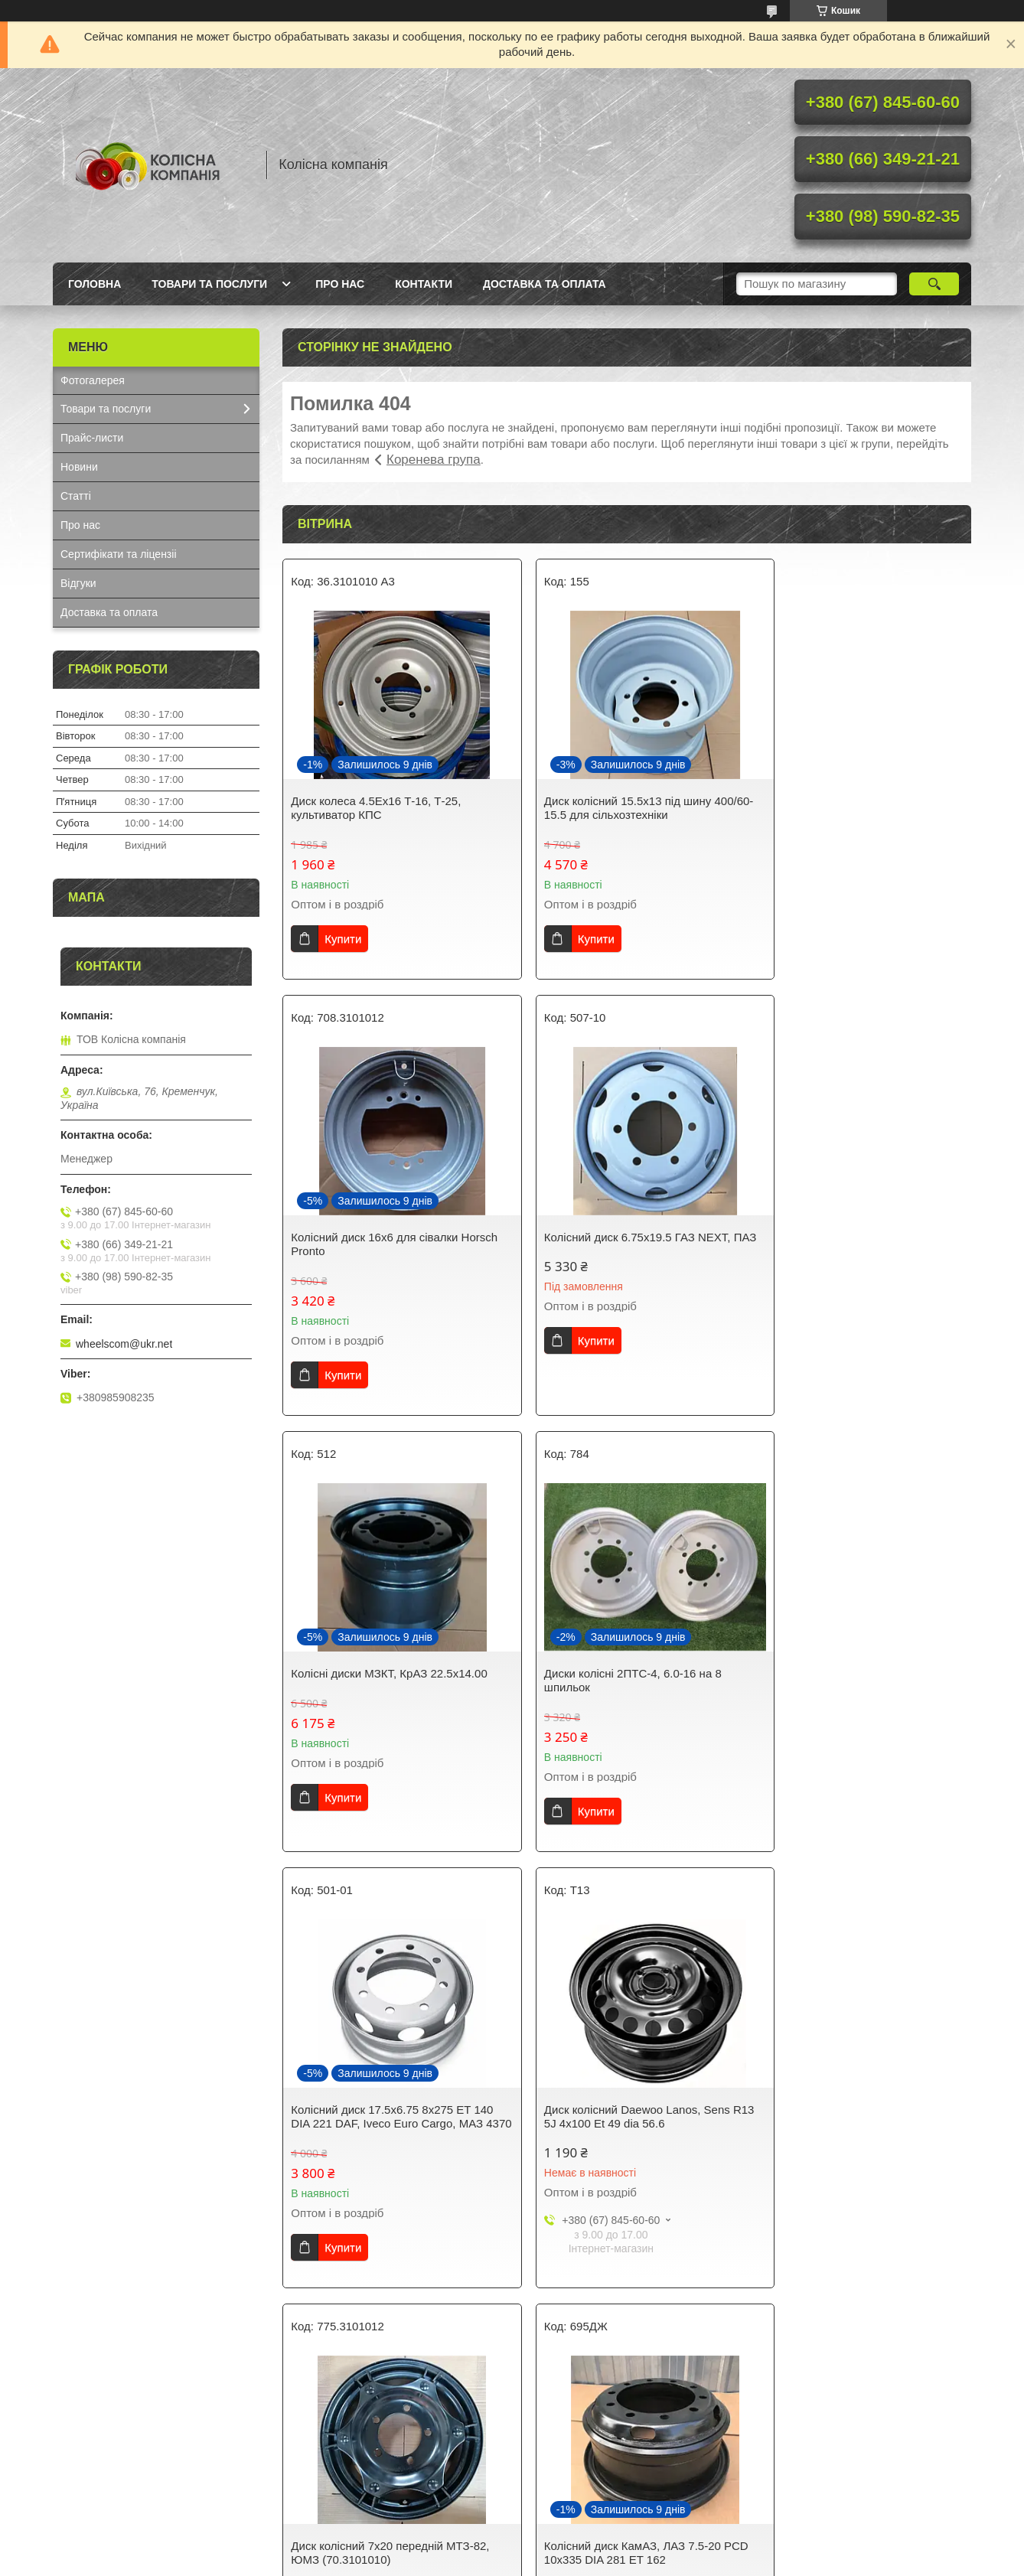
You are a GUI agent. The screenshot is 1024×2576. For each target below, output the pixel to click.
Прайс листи (326, 2489)
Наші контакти (95, 2481)
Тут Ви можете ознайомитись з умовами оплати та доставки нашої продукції (159, 2455)
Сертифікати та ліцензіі (118, 554)
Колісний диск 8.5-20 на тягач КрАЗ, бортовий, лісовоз (620, 2130)
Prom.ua (583, 2547)
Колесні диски (563, 2489)
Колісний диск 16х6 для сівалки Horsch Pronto (842, 807)
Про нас (339, 284)
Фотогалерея (92, 380)
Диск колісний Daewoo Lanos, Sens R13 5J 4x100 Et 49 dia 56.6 (618, 1680)
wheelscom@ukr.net (124, 1344)
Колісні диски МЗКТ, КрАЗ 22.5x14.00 (623, 1237)
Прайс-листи (91, 438)
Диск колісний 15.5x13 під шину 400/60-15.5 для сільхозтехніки (608, 807)
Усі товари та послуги (621, 2329)
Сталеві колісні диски (581, 2449)
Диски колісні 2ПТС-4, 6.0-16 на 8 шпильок (848, 1244)
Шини (542, 2469)
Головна (94, 284)
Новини (79, 467)
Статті (75, 496)
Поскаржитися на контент (502, 2561)
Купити (342, 938)
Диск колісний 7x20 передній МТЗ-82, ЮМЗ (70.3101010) (858, 1680)
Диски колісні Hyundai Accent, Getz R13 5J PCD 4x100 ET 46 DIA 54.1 (851, 2130)
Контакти (423, 284)
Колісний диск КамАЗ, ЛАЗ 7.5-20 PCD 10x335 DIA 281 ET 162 (379, 2130)
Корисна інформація (345, 2469)
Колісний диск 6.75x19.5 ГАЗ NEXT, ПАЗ (384, 1244)
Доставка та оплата (544, 284)
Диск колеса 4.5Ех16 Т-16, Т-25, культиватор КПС (376, 807)
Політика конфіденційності (620, 2561)
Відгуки (78, 583)
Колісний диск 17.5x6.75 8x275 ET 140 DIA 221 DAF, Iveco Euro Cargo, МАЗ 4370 (392, 1687)
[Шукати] (934, 283)
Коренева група (433, 459)
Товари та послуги (209, 284)
